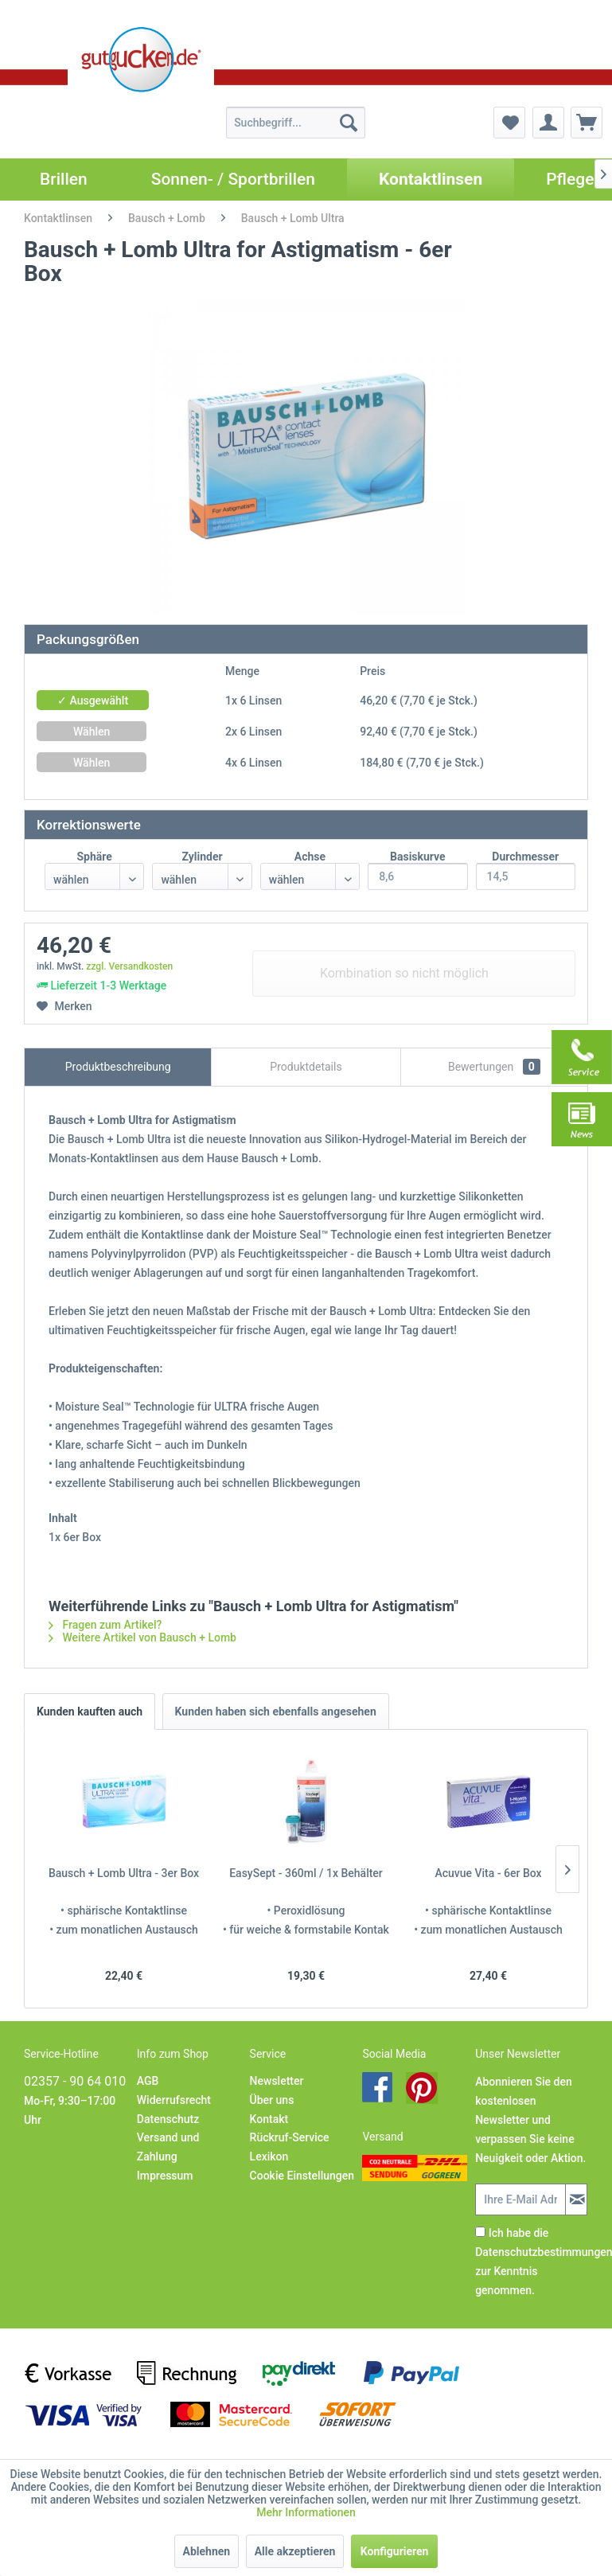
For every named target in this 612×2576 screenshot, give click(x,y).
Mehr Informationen (306, 2512)
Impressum (165, 2175)
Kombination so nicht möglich (404, 973)
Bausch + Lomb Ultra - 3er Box (124, 1873)
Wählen (91, 731)
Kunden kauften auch (89, 1711)
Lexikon (269, 2156)
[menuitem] (295, 123)
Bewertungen (494, 1067)
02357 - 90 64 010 (75, 2081)
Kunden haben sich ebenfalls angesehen (275, 1711)
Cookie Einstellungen (302, 2175)
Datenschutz (168, 2119)
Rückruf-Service (289, 2137)
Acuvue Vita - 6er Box (488, 1873)
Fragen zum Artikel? (105, 1624)
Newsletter (277, 2080)
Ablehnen (207, 2551)
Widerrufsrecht (174, 2100)
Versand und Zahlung (168, 2147)
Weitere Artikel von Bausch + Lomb (142, 1637)
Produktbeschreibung (118, 1066)
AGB (148, 2080)
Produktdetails (305, 1066)
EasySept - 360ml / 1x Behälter (306, 1873)
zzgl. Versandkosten (129, 966)
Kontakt (269, 2119)
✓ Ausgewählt (92, 700)
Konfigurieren (395, 2551)
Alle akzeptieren (295, 2551)
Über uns (272, 2100)
